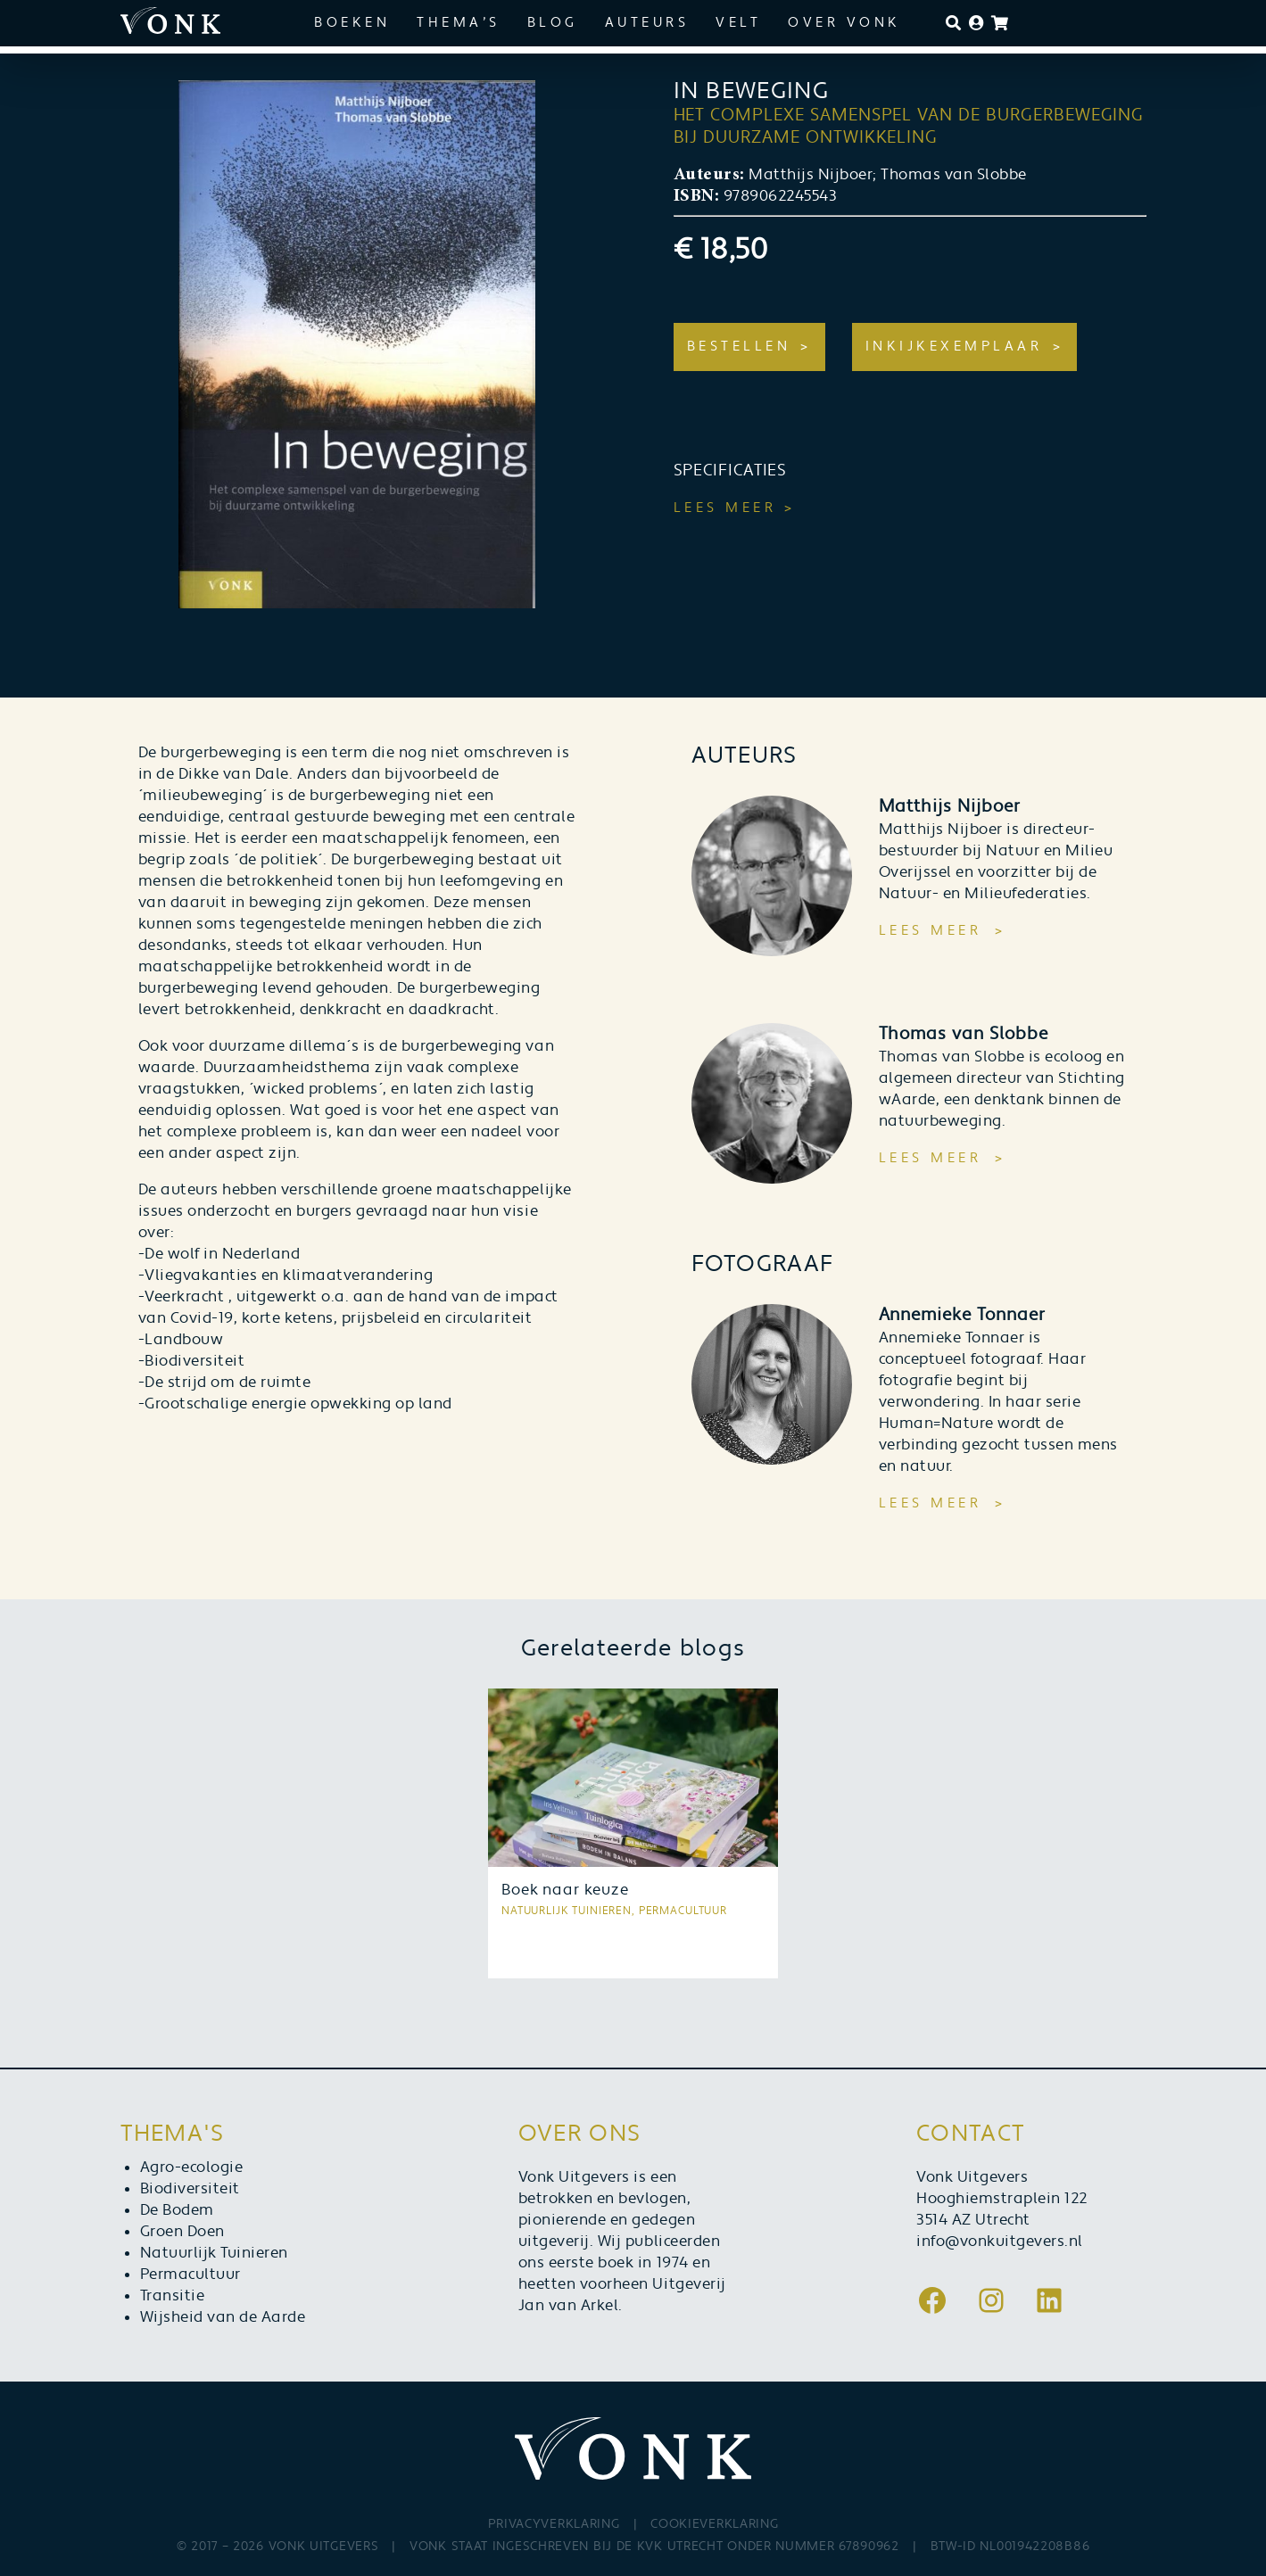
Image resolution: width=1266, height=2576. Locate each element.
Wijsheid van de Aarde (223, 2317)
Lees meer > (735, 508)
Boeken (352, 22)
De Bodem (177, 2210)
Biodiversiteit (190, 2189)
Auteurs (647, 22)
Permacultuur (190, 2274)
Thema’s (459, 22)
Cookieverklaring (714, 2524)
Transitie (172, 2296)
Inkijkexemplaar (954, 346)
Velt (738, 22)
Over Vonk (844, 22)
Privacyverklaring (554, 2524)
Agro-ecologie (192, 2167)
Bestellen (739, 346)
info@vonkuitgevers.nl (999, 2241)
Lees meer (930, 930)
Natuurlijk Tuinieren (214, 2253)
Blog (552, 22)
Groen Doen (182, 2232)
